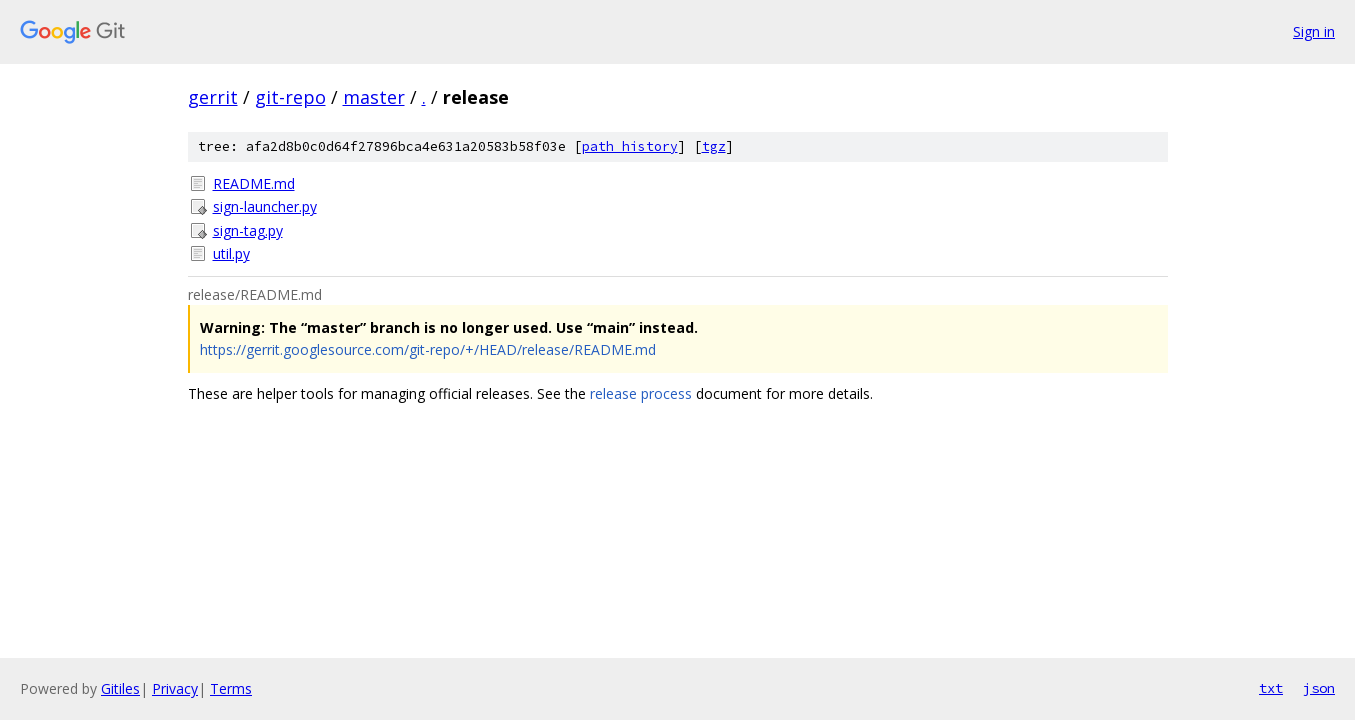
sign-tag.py (248, 230)
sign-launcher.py (265, 206)
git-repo (290, 97)
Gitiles (120, 688)
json (1319, 688)
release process (641, 393)
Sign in (1314, 31)
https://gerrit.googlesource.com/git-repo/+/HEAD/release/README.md (428, 349)
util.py (231, 253)
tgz (714, 146)
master (374, 97)
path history (630, 146)
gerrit (213, 97)
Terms (231, 688)
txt (1271, 688)
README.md (254, 183)
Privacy (175, 688)
